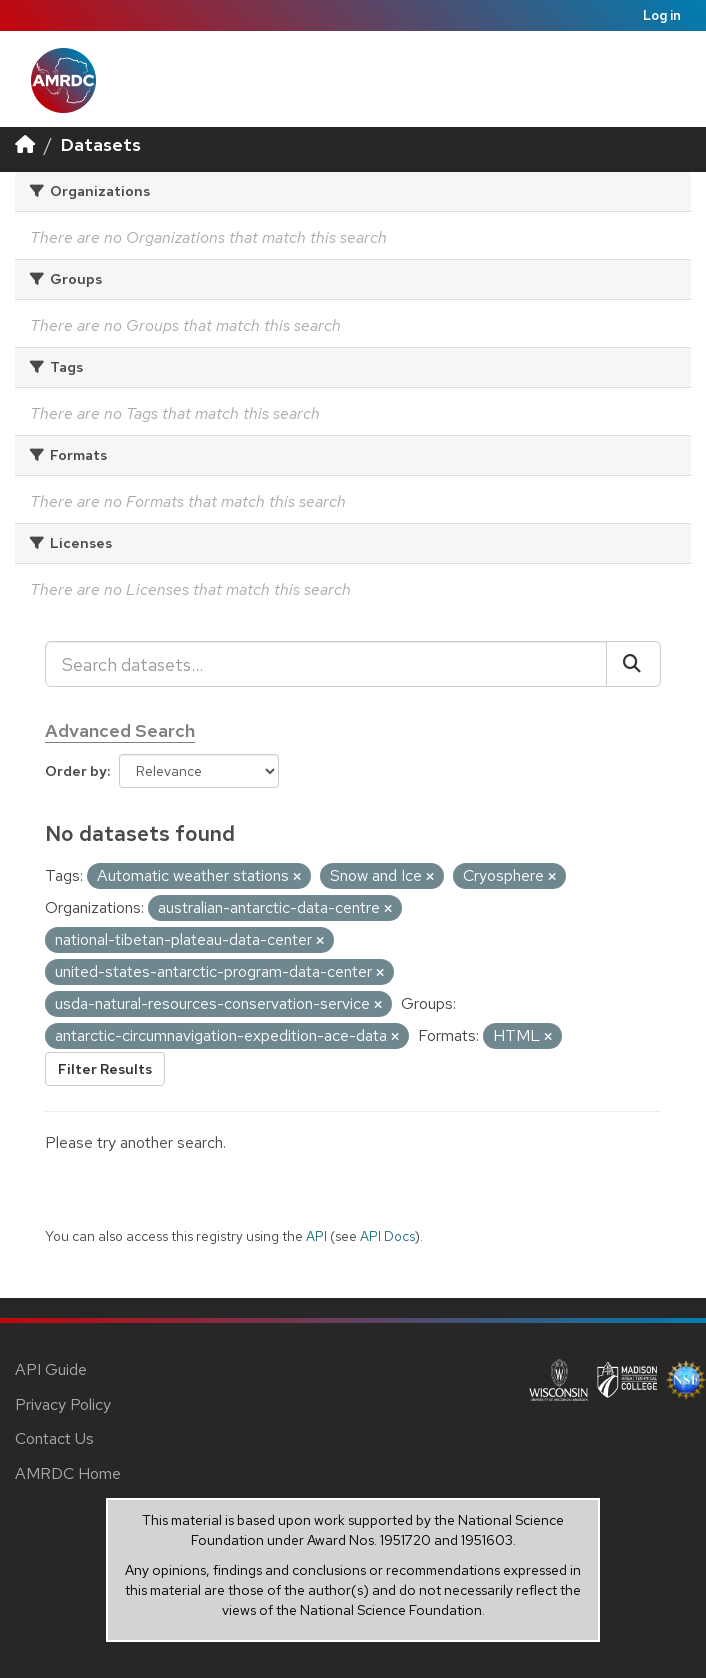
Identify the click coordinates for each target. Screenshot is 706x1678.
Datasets (101, 144)
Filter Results (105, 1069)
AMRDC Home (68, 1473)
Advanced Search (120, 730)
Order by (76, 771)
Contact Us (54, 1438)
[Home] (25, 144)
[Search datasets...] (326, 664)
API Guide (51, 1369)
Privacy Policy (63, 1404)
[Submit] (633, 664)
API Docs (387, 1236)
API (316, 1236)
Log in (662, 15)
